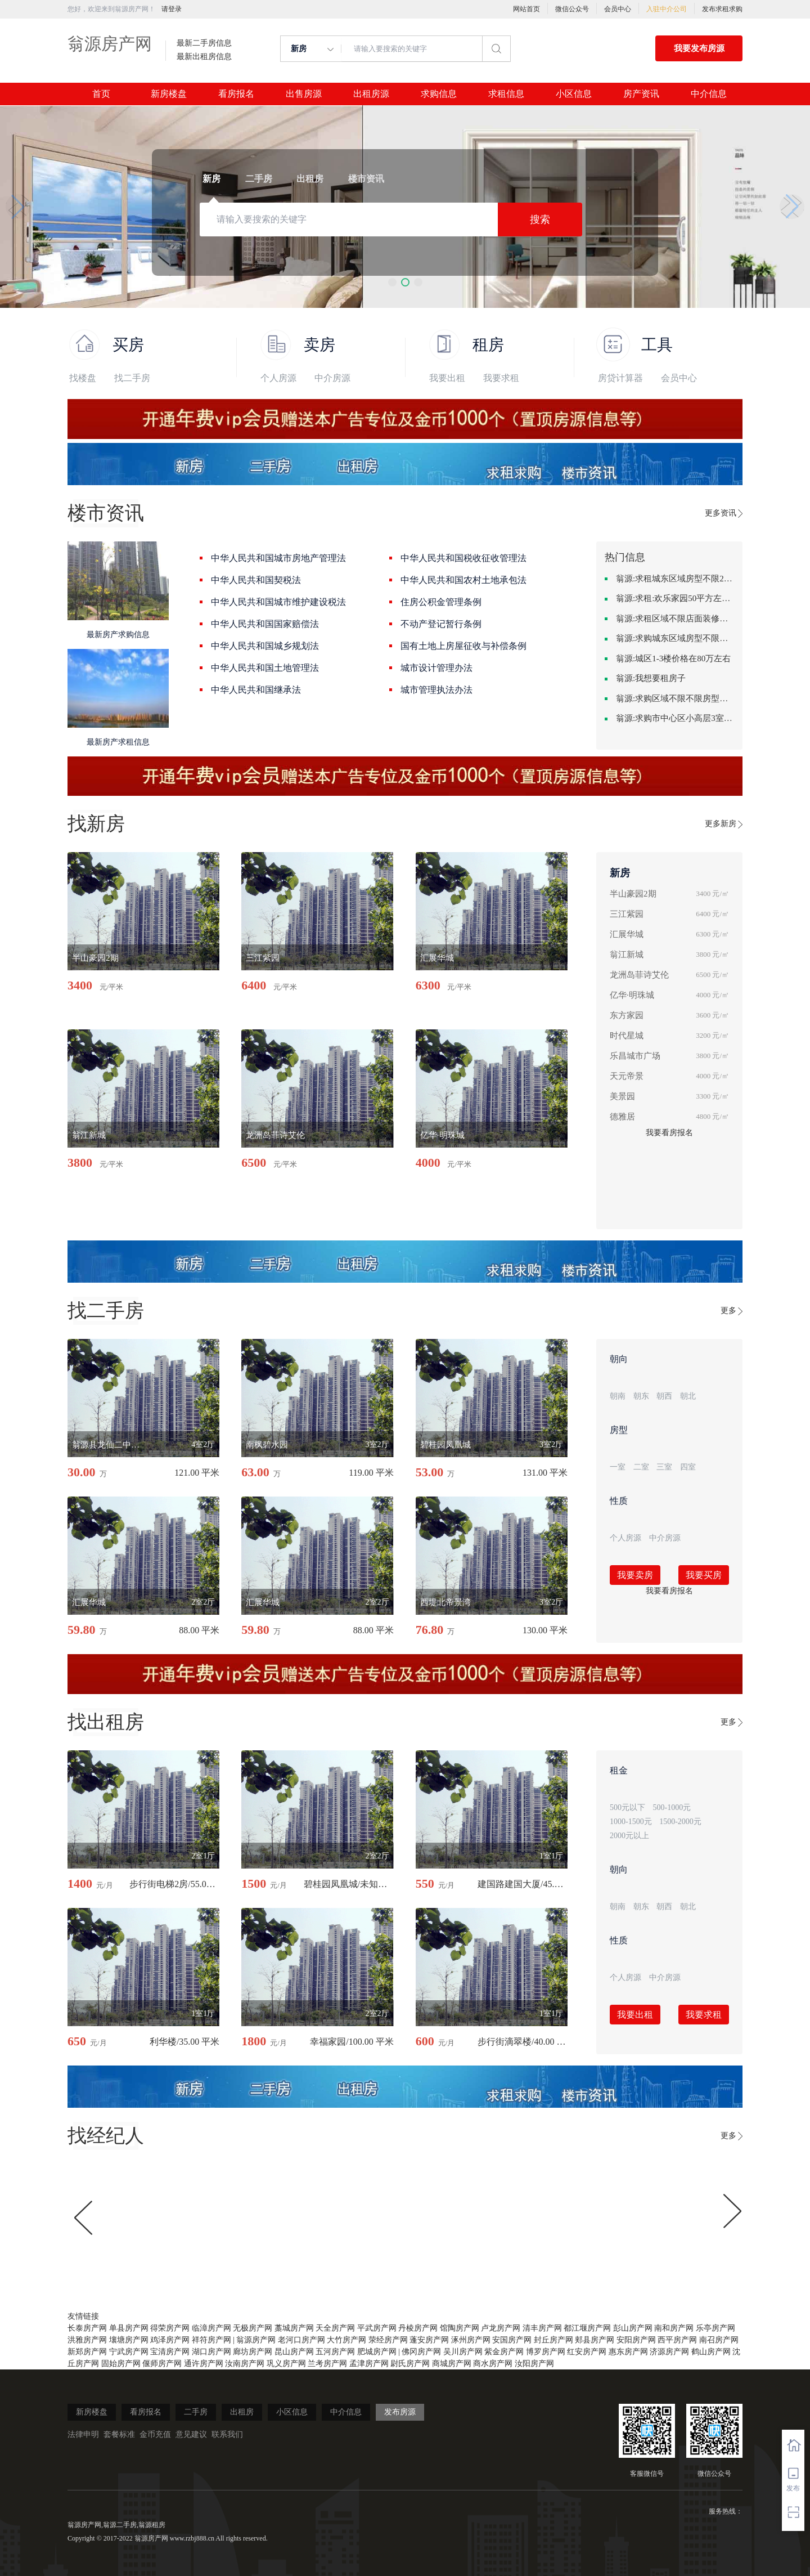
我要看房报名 (669, 1132)
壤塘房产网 (128, 2340)
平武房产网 (377, 2328)
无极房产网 (252, 2328)
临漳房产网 (211, 2328)
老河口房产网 (301, 2340)
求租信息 (506, 94)
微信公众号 (572, 9)
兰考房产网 (327, 2363)
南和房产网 (674, 2328)
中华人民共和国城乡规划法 (265, 646)
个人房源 (278, 378)
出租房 (242, 2412)
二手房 (196, 2412)
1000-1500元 (631, 1821)
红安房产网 (586, 2351)
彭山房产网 (632, 2328)
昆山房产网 (294, 2351)
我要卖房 (635, 1575)
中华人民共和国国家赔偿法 (265, 624)
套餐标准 (119, 2434)
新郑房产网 (87, 2351)
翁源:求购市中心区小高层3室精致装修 (675, 718)
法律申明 (83, 2434)
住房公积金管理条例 (441, 602)
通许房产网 (203, 2363)
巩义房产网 (286, 2363)
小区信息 (574, 94)
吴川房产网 (463, 2351)
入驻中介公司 (666, 9)
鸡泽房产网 (170, 2340)
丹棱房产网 (418, 2328)
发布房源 (400, 2412)
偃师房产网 (162, 2363)
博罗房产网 (545, 2351)
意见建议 (191, 2434)
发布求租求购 (722, 9)
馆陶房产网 (459, 2328)
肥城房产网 (377, 2351)
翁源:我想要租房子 (651, 678)
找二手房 (132, 378)
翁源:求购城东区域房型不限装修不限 (675, 638)
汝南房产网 (244, 2363)
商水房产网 (492, 2363)
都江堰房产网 (587, 2328)
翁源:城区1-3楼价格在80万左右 (673, 658)
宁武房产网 (128, 2351)
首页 (101, 94)
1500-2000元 (680, 1821)
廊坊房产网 (252, 2351)
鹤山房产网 (711, 2351)
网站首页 (526, 9)
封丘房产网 (553, 2340)
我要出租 (447, 378)
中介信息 (708, 94)
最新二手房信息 (204, 43)
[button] (392, 282)
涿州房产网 (470, 2340)
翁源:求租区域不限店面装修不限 (675, 618)
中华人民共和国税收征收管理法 (463, 558)
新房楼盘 (168, 94)
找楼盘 (82, 378)
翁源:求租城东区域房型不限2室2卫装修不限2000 (675, 578)
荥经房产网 (388, 2340)
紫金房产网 (504, 2351)
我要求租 (501, 378)
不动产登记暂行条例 (441, 624)
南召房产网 (719, 2340)
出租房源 (371, 94)
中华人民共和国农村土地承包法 (463, 580)
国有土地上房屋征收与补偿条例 (463, 646)
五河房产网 (335, 2351)
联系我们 (227, 2434)
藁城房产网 (294, 2328)
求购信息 (438, 94)
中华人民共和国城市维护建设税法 (278, 602)
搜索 (540, 219)
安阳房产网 (636, 2340)
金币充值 (155, 2434)
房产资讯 (641, 94)
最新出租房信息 (204, 57)
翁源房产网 (110, 43)
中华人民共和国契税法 (256, 580)
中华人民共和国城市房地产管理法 (278, 558)
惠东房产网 (628, 2351)
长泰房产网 (87, 2328)
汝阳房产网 (534, 2363)
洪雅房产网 (87, 2340)
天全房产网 (335, 2328)
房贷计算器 (620, 378)
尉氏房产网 (410, 2363)
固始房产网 (121, 2363)
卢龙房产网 (500, 2328)
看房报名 (236, 94)
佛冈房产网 (421, 2351)
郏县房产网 (594, 2340)
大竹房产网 (346, 2340)
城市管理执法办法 (436, 690)
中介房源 (332, 378)
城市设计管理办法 (436, 668)
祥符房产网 (211, 2340)
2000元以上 (629, 1835)
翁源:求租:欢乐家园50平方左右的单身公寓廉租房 (675, 598)
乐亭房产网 (715, 2328)
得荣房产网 (170, 2328)
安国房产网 (512, 2340)
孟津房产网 (369, 2363)
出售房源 (304, 94)
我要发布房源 (699, 48)
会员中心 (617, 9)
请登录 (171, 9)
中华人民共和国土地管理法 (265, 668)
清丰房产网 (542, 2328)
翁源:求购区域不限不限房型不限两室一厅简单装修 (675, 698)
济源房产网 (669, 2351)
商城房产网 (451, 2363)
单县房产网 (128, 2328)
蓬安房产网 (429, 2340)
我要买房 (704, 1575)
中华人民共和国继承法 (256, 690)
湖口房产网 (211, 2351)
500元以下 (627, 1807)
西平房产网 (677, 2340)
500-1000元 (672, 1807)
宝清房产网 (170, 2351)
